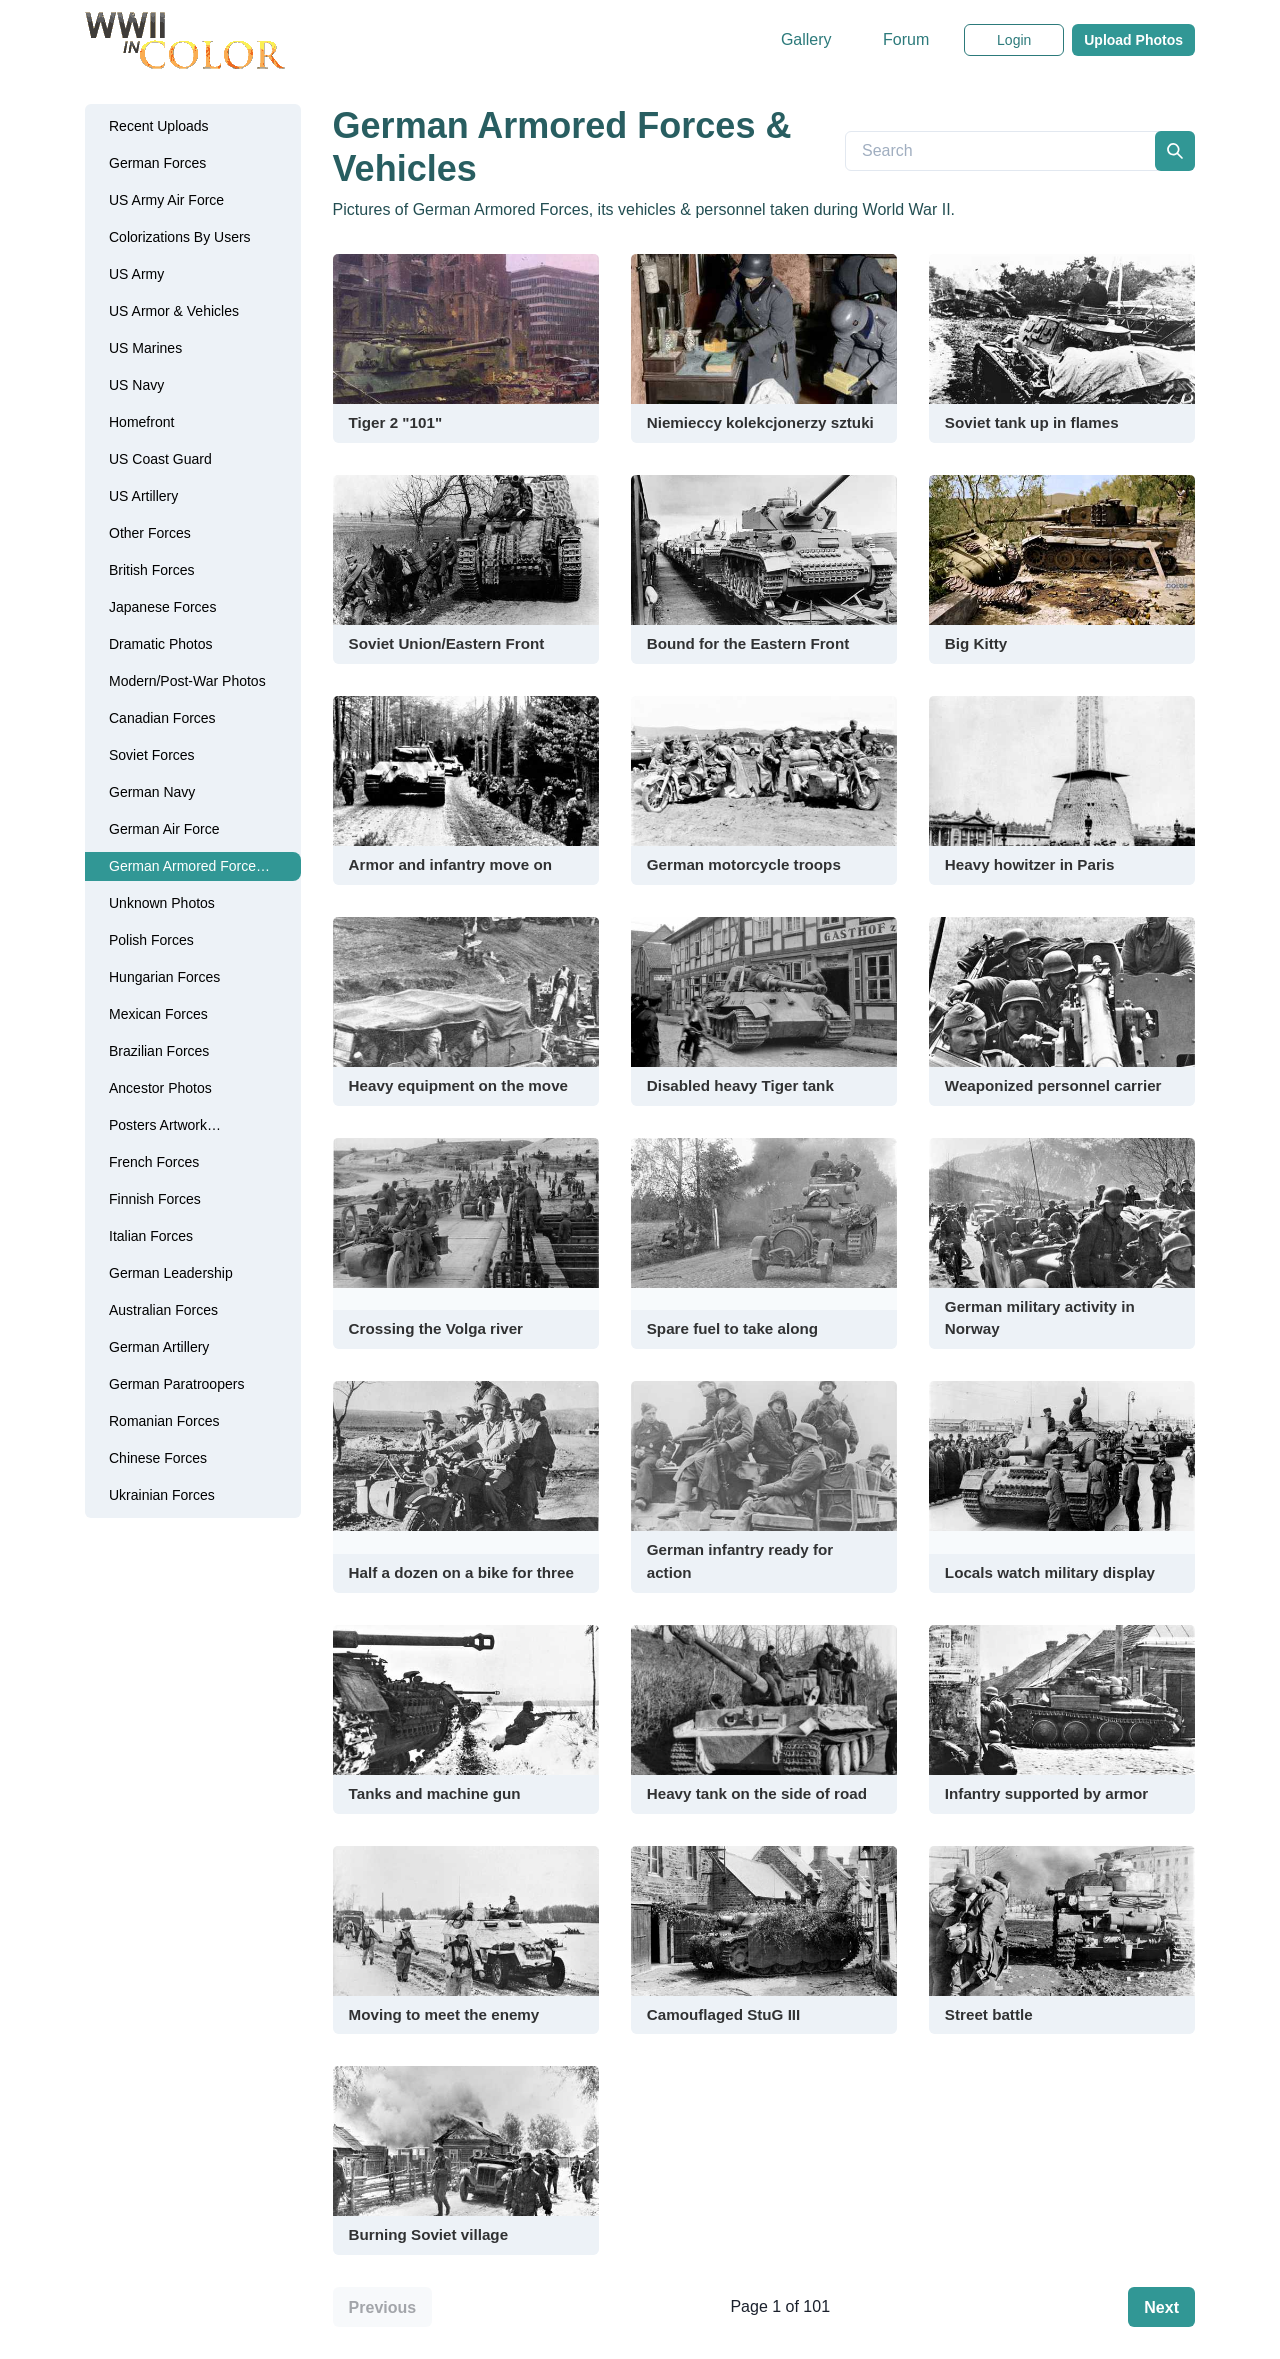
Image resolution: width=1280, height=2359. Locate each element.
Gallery (806, 39)
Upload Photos (1133, 40)
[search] (1175, 151)
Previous (383, 2307)
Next (1161, 2307)
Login (1014, 40)
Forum (906, 39)
